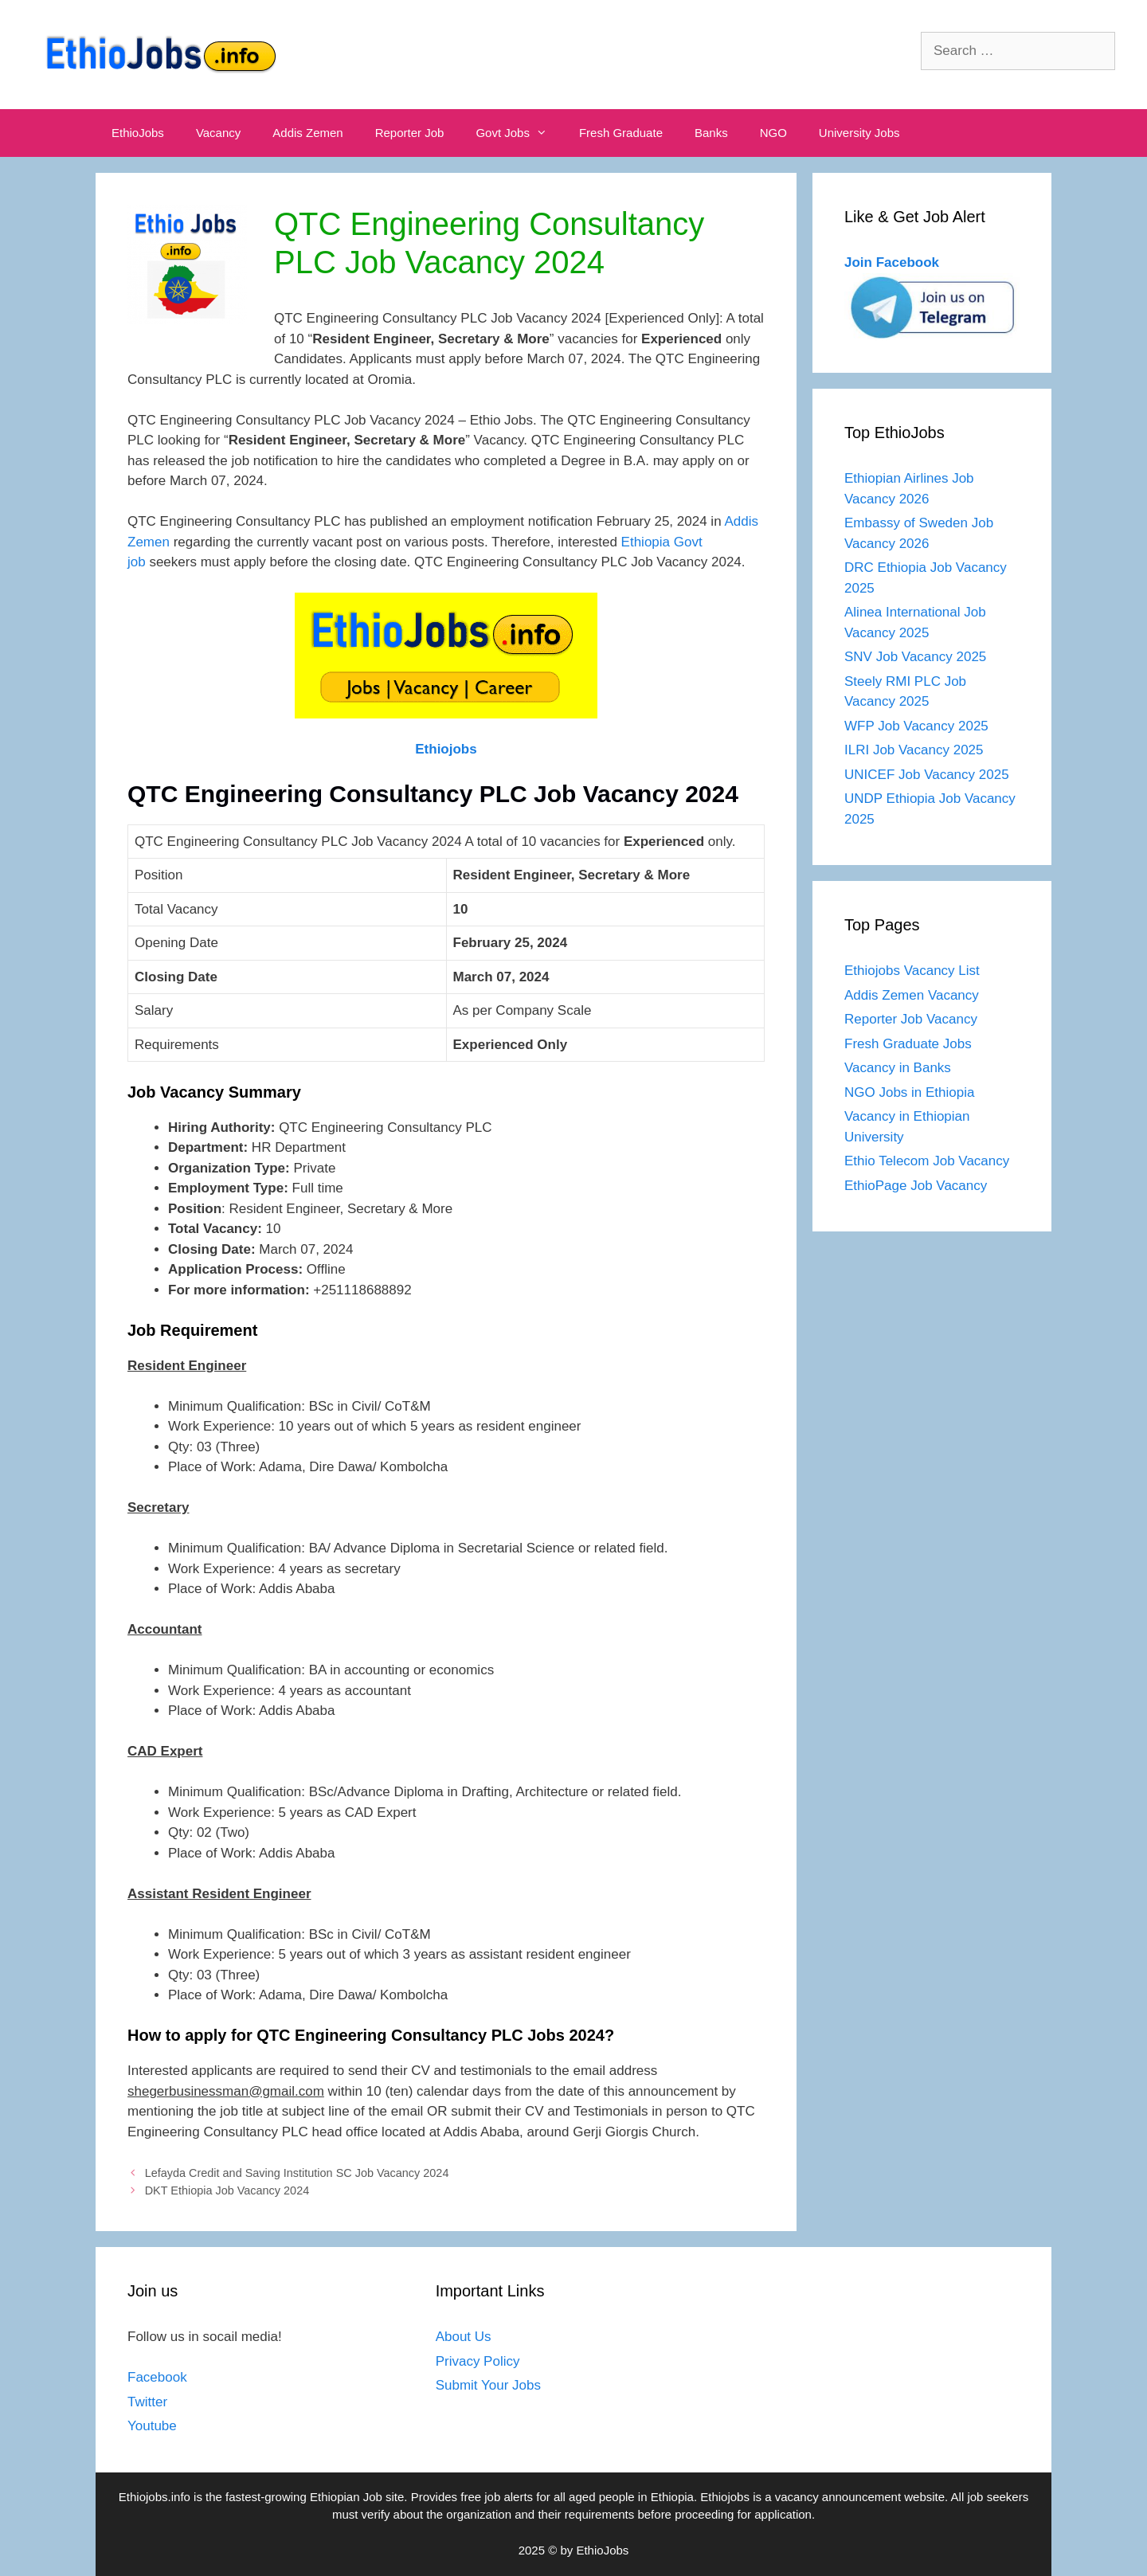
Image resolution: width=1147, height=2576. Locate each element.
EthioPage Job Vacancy (915, 1185)
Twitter (147, 2402)
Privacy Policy (478, 2361)
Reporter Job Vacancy (910, 1019)
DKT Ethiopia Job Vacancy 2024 (227, 2190)
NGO (773, 132)
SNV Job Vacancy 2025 (915, 656)
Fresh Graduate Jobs (908, 1043)
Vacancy (218, 132)
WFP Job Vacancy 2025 (916, 726)
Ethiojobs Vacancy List (912, 970)
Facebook (157, 2377)
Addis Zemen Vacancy (911, 995)
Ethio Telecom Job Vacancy (928, 1161)
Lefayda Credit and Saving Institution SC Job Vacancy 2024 (297, 2173)
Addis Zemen (307, 132)
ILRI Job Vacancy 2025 (914, 750)
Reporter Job (409, 132)
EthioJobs (138, 132)
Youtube (152, 2425)
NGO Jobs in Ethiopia (911, 1092)
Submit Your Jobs (488, 2385)
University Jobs (859, 132)
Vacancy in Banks (897, 1067)
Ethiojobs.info (154, 2497)
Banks (711, 132)
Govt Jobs (519, 133)
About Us (463, 2336)
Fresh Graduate (621, 132)
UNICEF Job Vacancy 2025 (926, 774)
